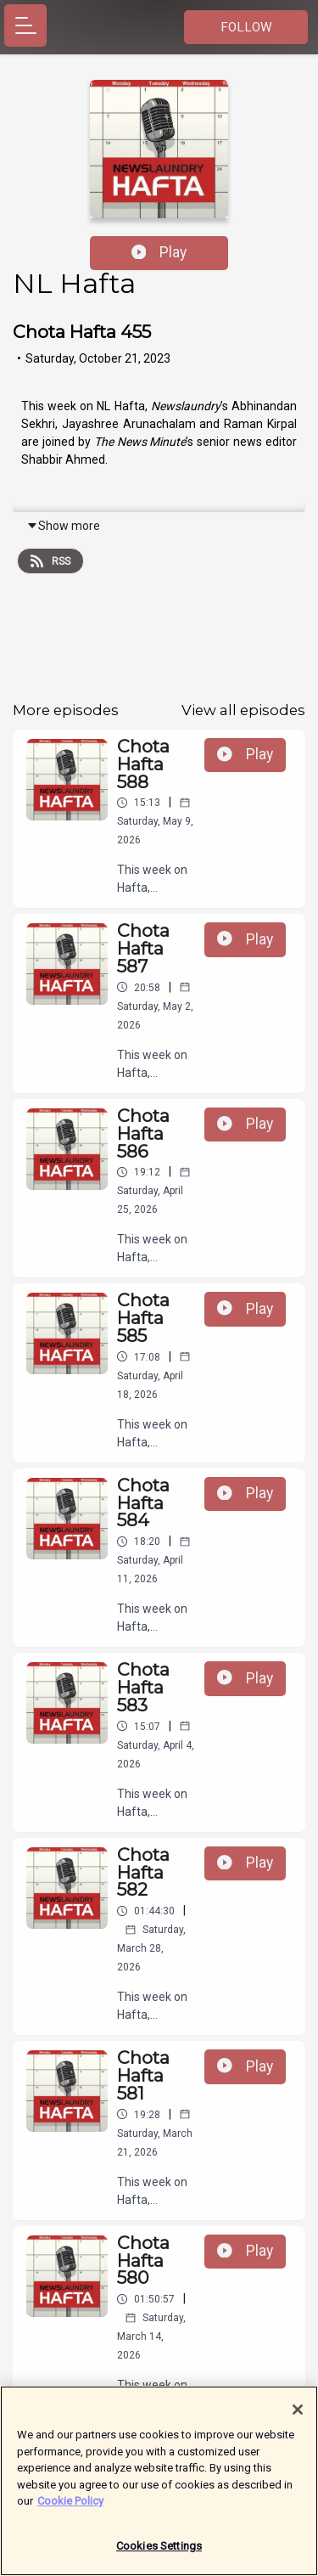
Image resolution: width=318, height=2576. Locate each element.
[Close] (297, 2416)
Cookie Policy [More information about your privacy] (70, 2507)
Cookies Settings (159, 2552)
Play (159, 252)
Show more (63, 526)
